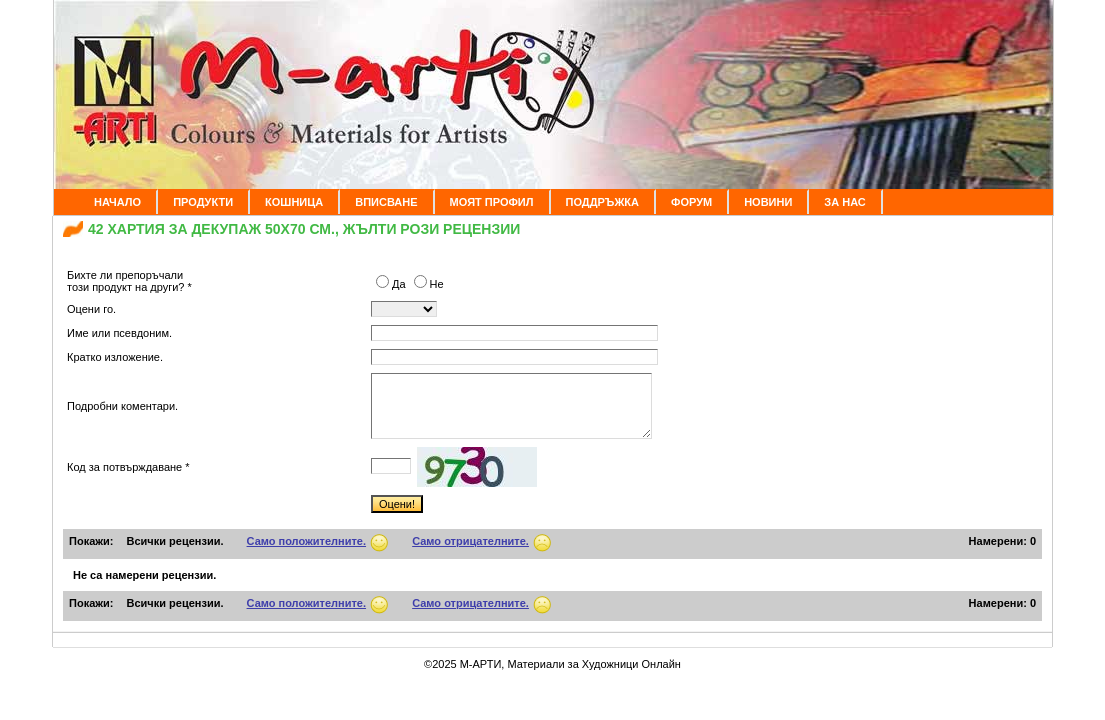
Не (429, 284)
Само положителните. (307, 541)
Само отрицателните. (470, 541)
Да (392, 284)
